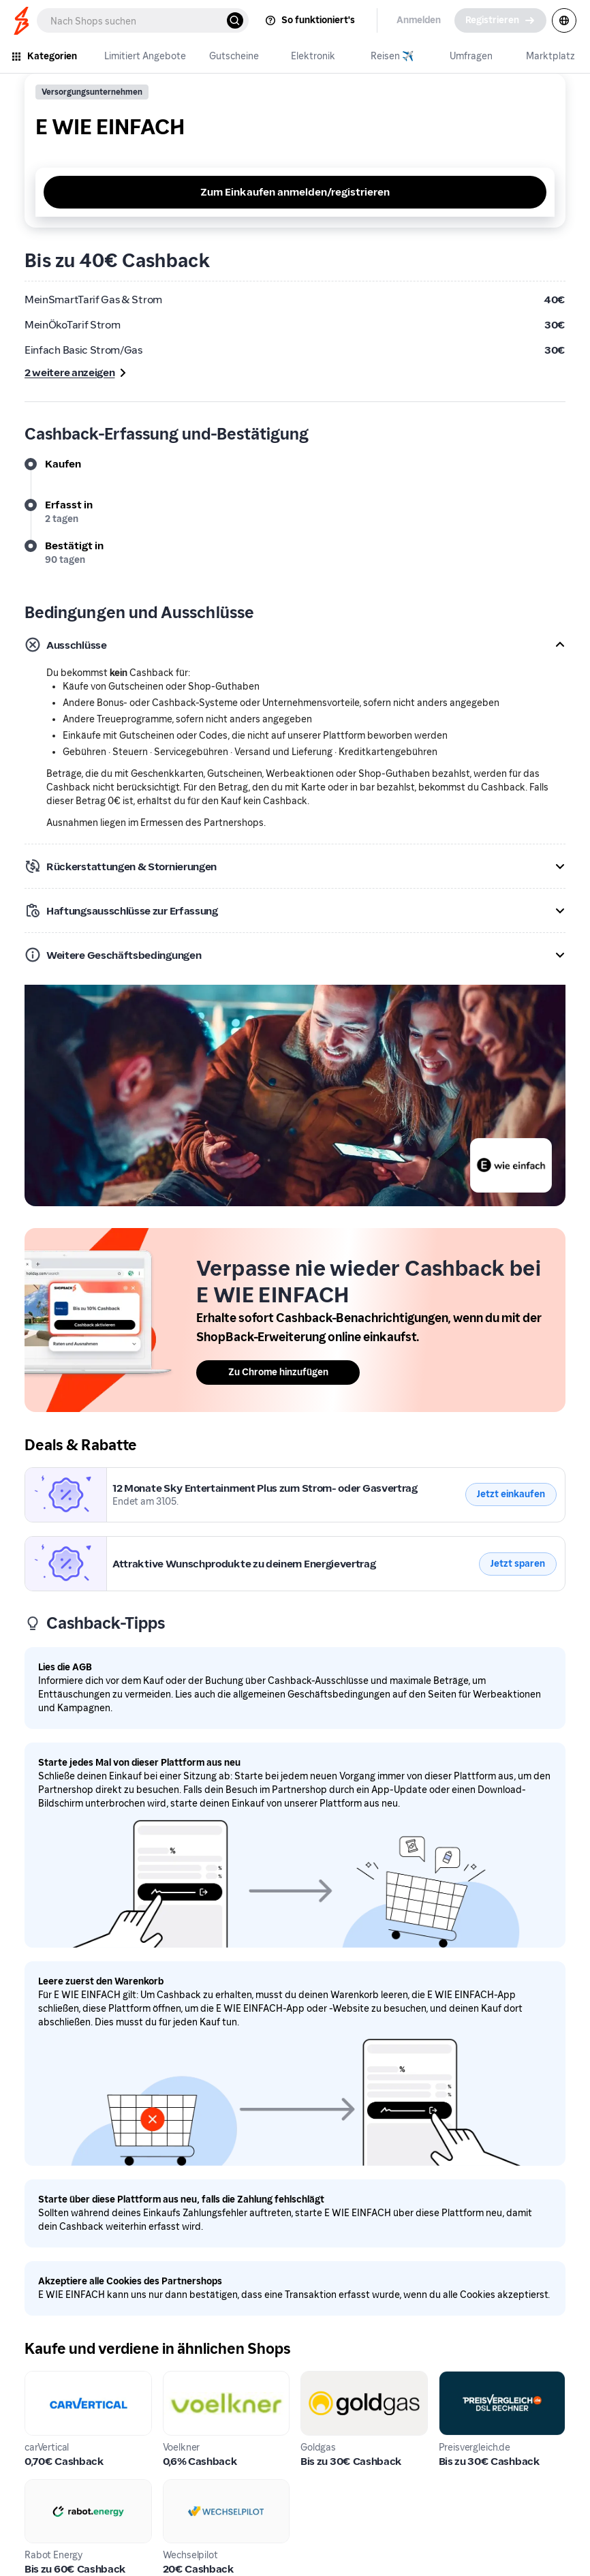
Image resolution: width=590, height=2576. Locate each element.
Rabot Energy (58, 2487)
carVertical (52, 2378)
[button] (295, 645)
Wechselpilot (195, 2487)
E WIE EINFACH (62, 1475)
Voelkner (185, 2378)
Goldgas (320, 2378)
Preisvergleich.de (481, 2378)
